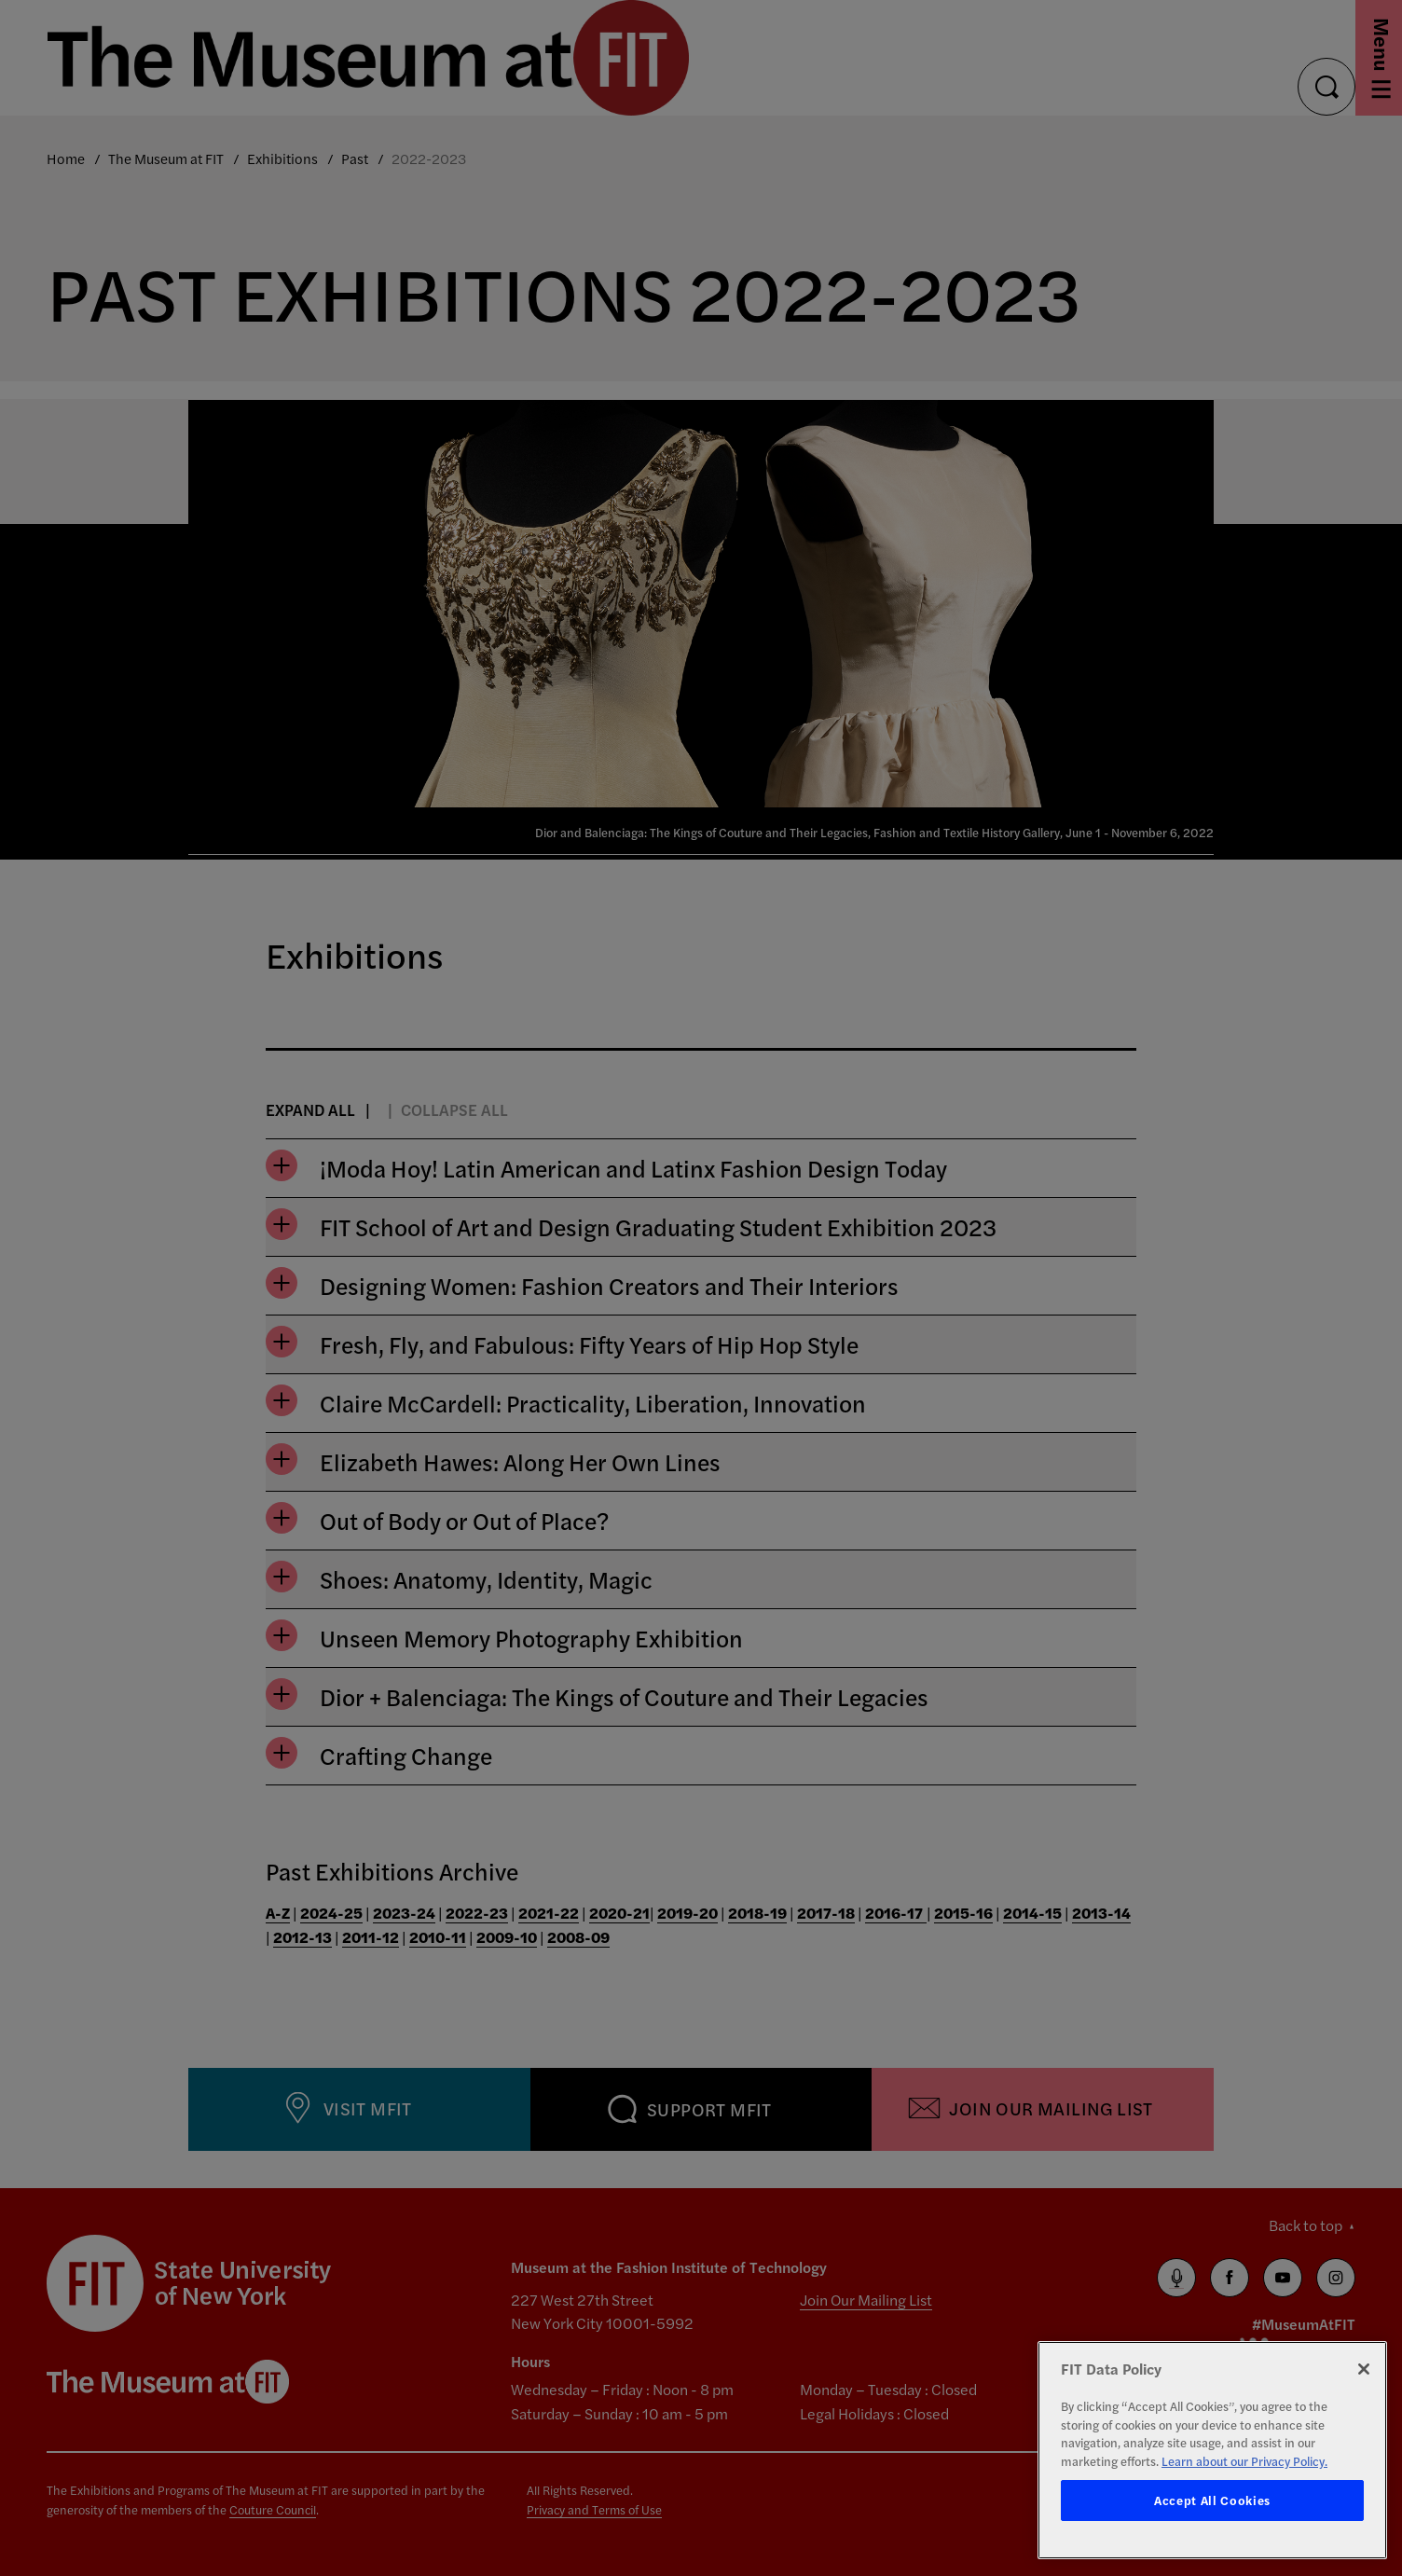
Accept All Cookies (1212, 2500)
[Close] (1363, 2369)
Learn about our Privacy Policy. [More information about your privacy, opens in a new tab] (1244, 2461)
